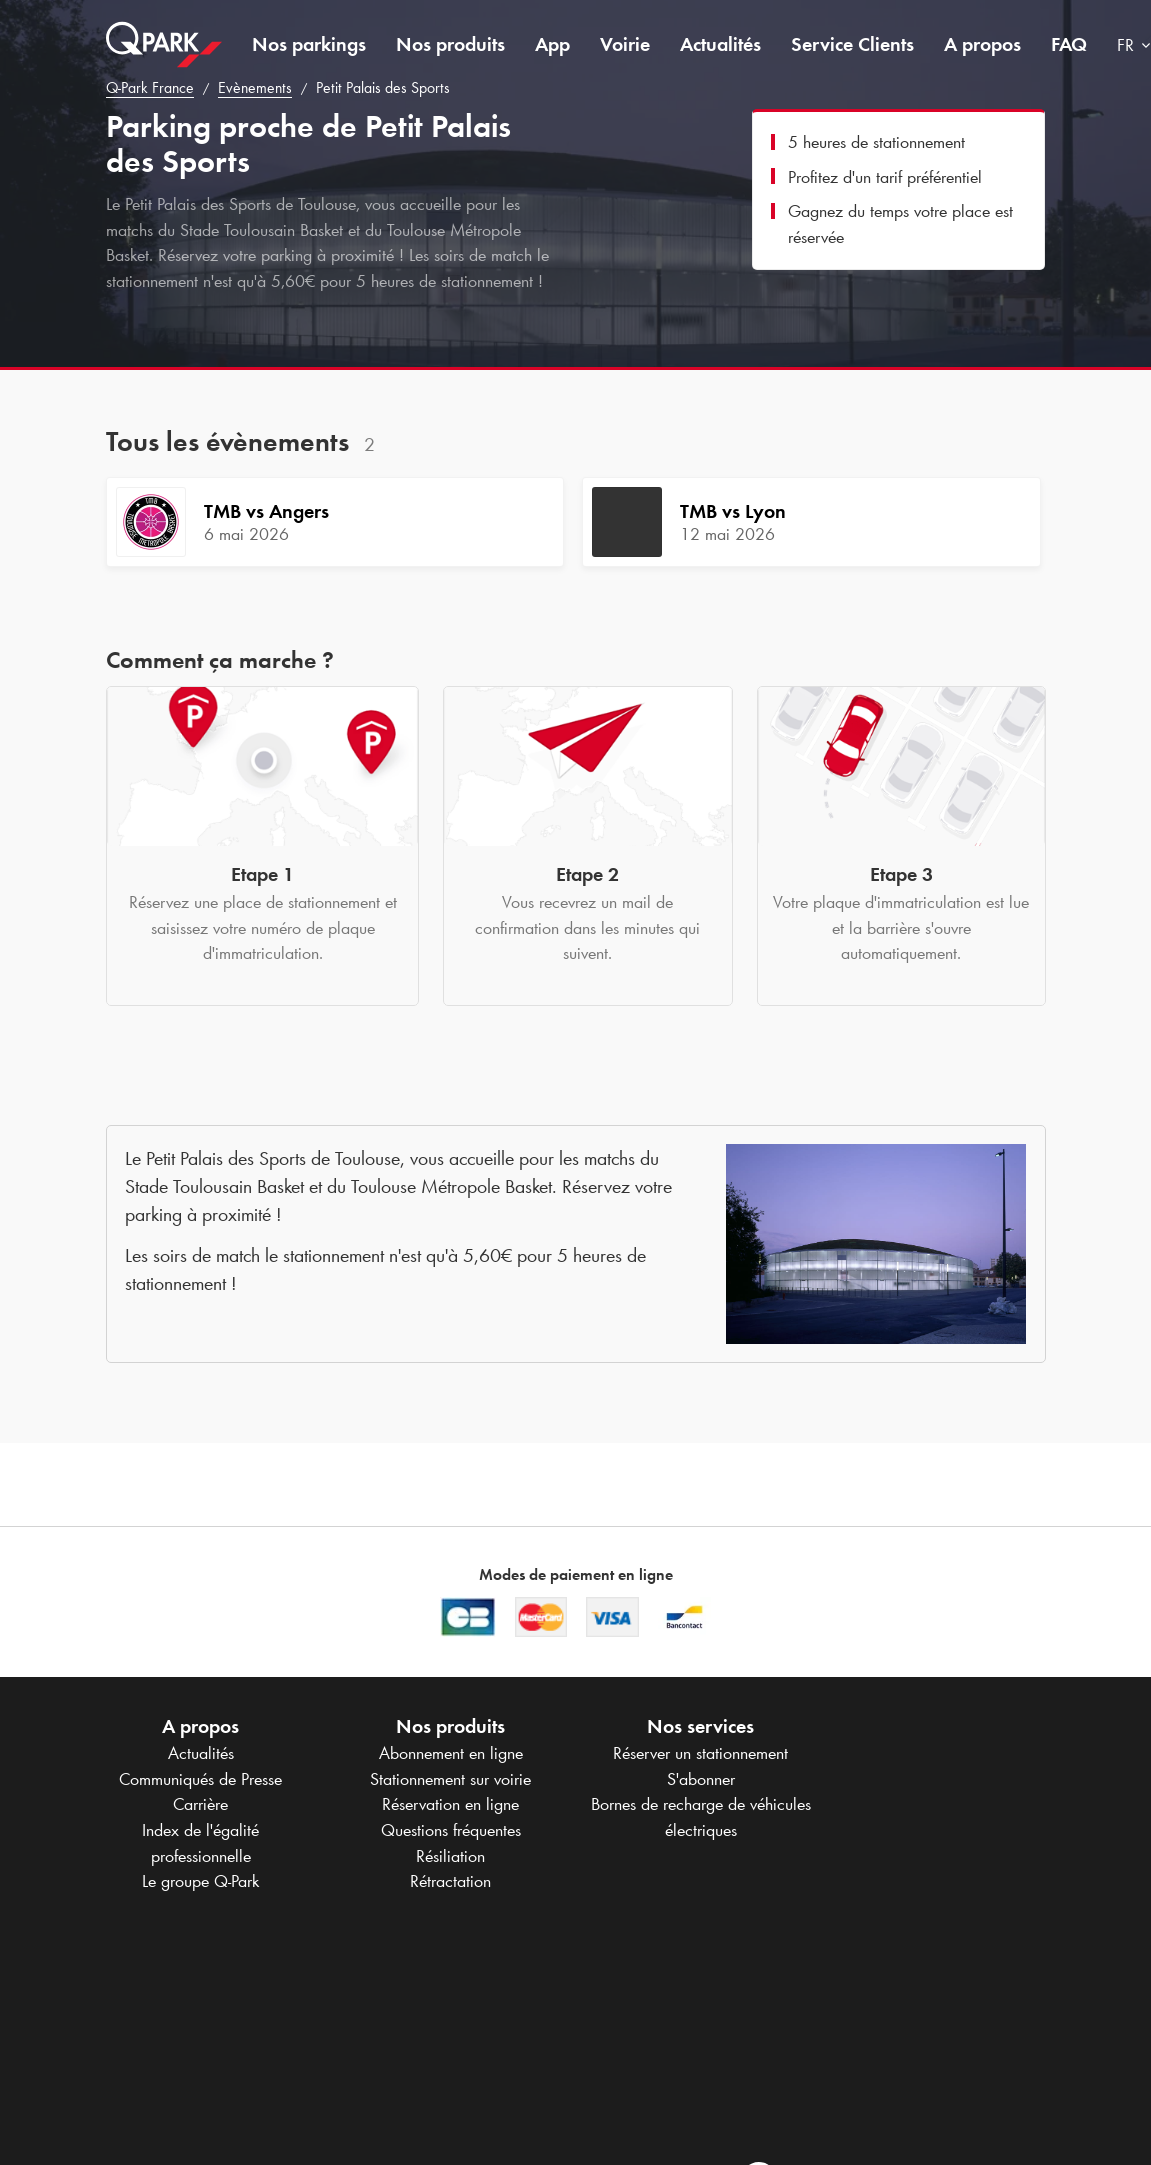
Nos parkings (309, 44)
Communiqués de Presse (200, 1779)
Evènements (255, 87)
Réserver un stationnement (700, 1753)
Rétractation (450, 1881)
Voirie (625, 44)
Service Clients (852, 44)
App (552, 44)
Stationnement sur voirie (450, 1779)
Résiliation (450, 1856)
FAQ (1069, 44)
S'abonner (701, 1779)
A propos (982, 44)
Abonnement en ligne (451, 1753)
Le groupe (200, 1881)
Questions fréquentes (451, 1830)
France (150, 87)
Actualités (720, 44)
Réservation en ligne (450, 1804)
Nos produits (450, 44)
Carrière (200, 1804)
